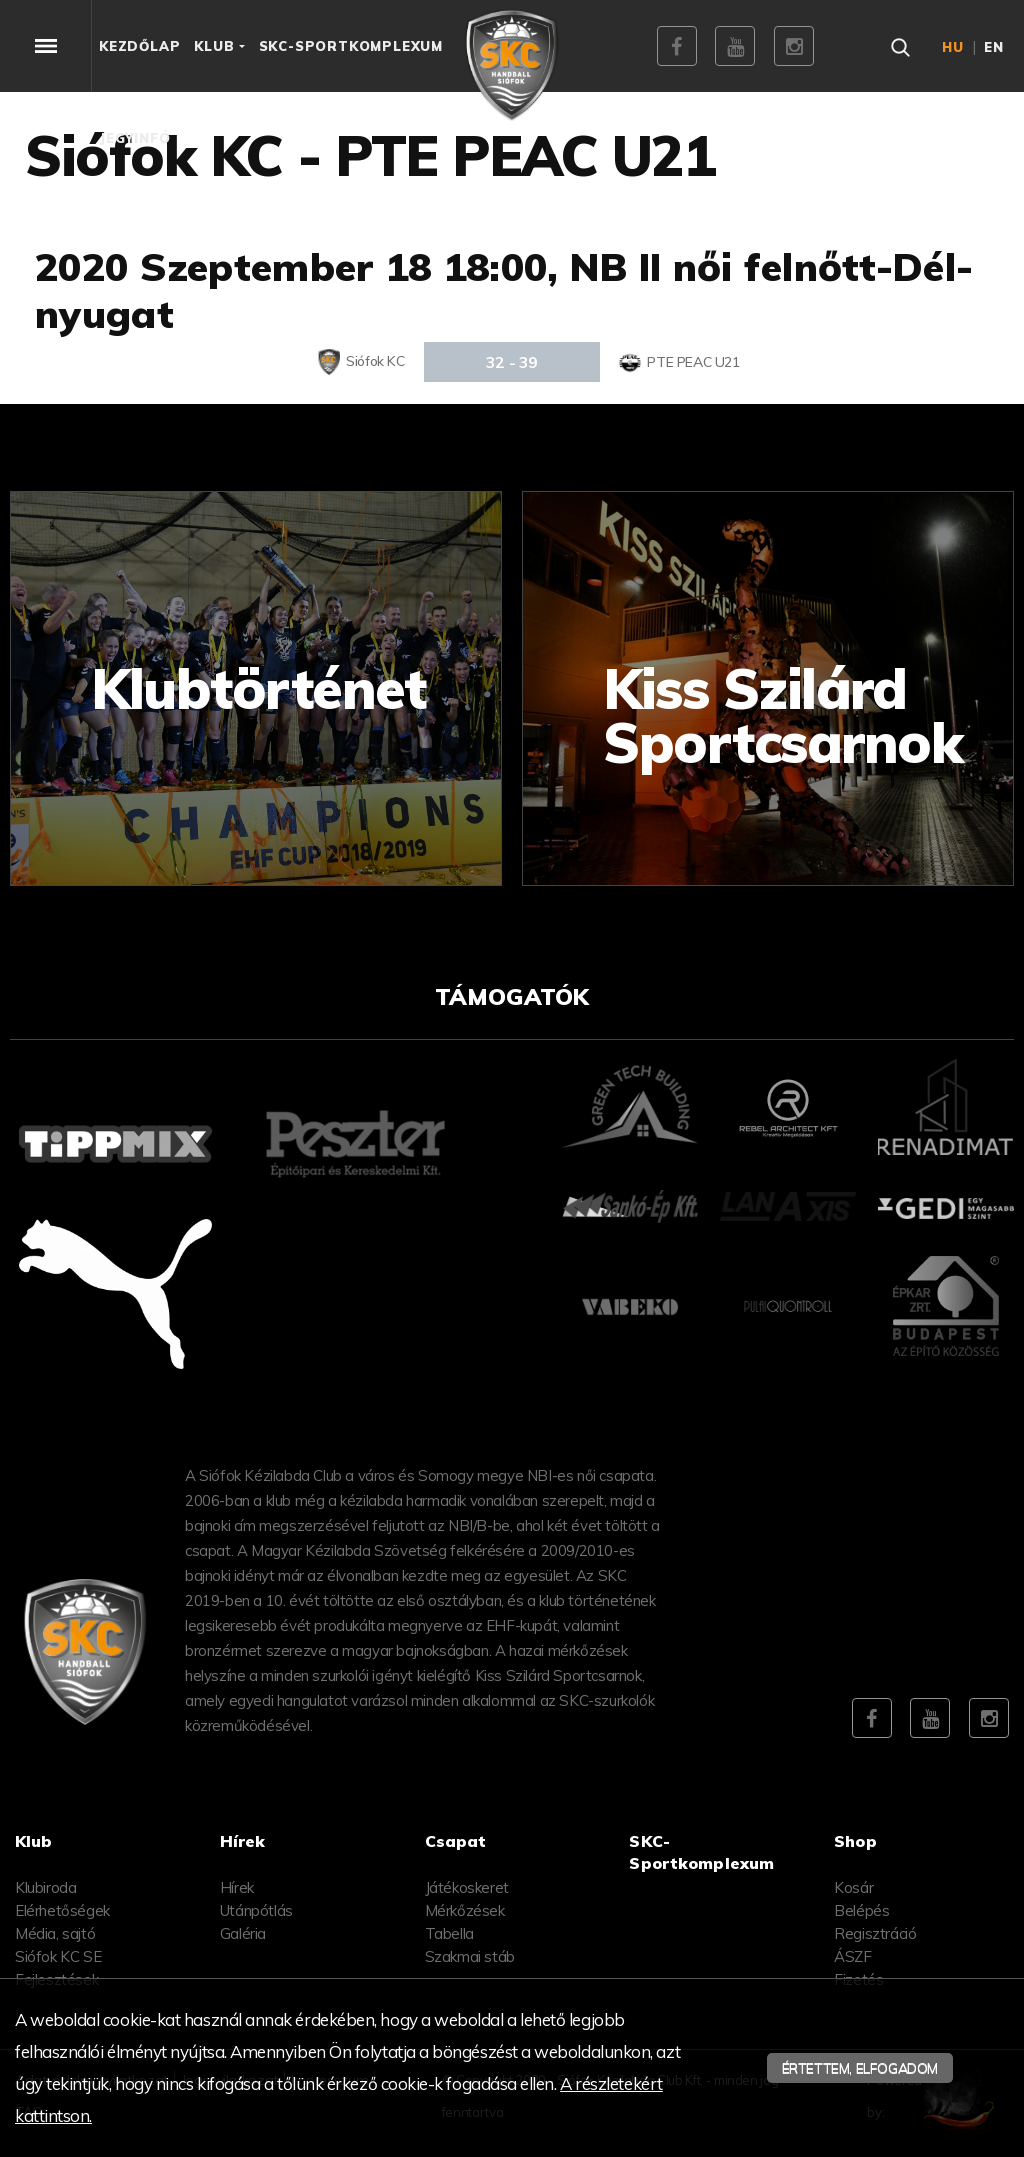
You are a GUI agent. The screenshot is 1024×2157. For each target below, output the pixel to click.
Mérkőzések (465, 1910)
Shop (855, 1841)
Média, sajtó (55, 1933)
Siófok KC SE (58, 1956)
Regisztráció (875, 1933)
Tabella (449, 1933)
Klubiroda (45, 1887)
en (994, 47)
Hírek (237, 1887)
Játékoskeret (467, 1887)
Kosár (853, 1887)
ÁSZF (852, 1956)
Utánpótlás (256, 1910)
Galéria (243, 1933)
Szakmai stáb (470, 1956)
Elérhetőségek (62, 1910)
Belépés (861, 1910)
